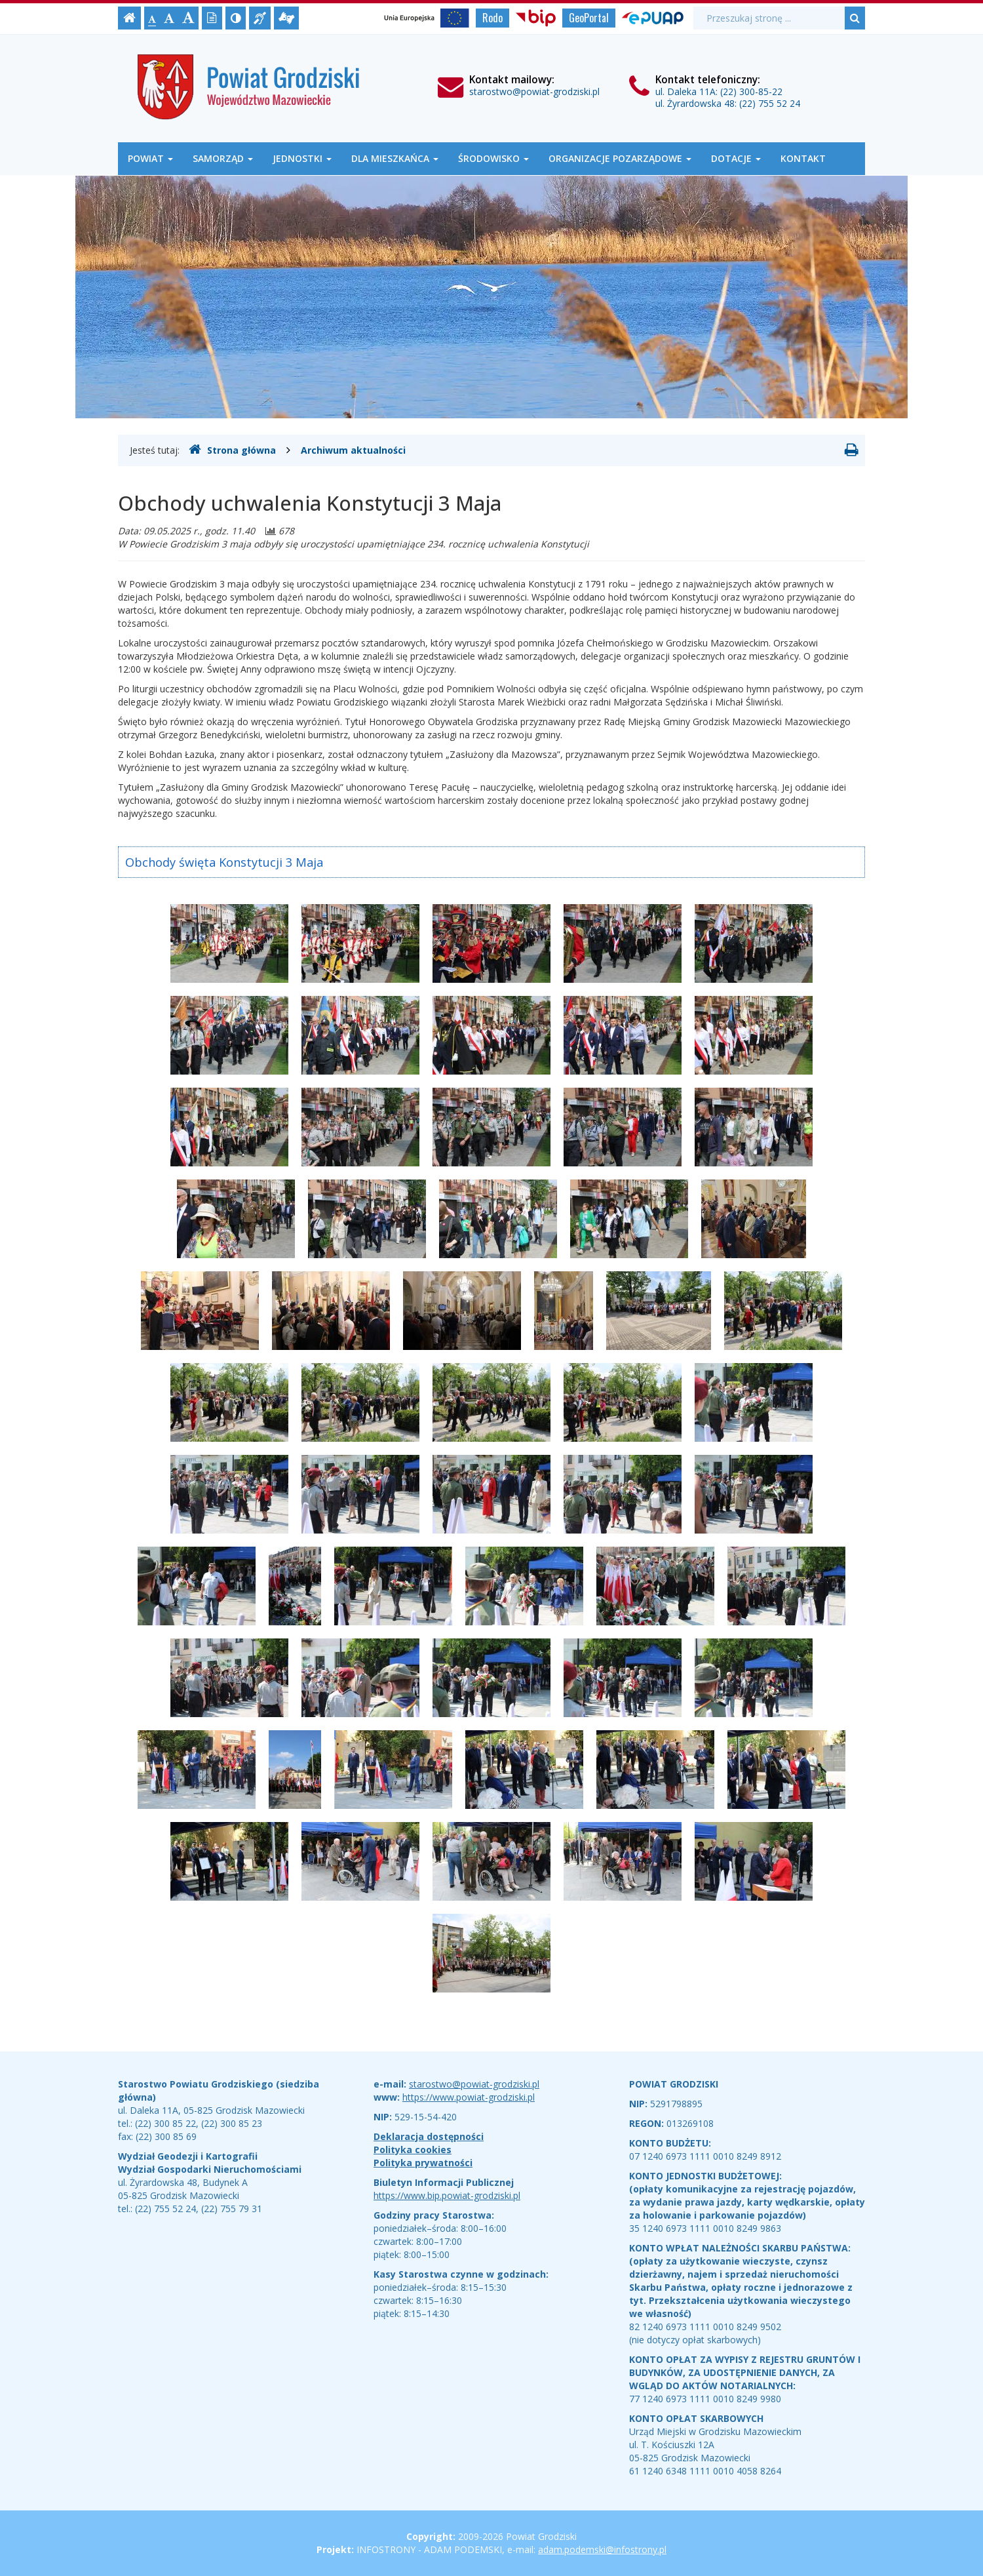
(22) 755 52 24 (769, 103)
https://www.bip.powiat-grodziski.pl (447, 2195)
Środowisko (493, 158)
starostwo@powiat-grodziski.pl (534, 91)
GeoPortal (589, 18)
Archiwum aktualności (353, 450)
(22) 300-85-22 (751, 91)
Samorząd (223, 158)
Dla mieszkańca (394, 158)
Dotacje (736, 158)
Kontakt (803, 158)
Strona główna (232, 449)
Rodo (492, 18)
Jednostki (302, 158)
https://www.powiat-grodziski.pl (468, 2097)
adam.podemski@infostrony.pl (602, 2549)
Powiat (150, 158)
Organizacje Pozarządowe (620, 158)
